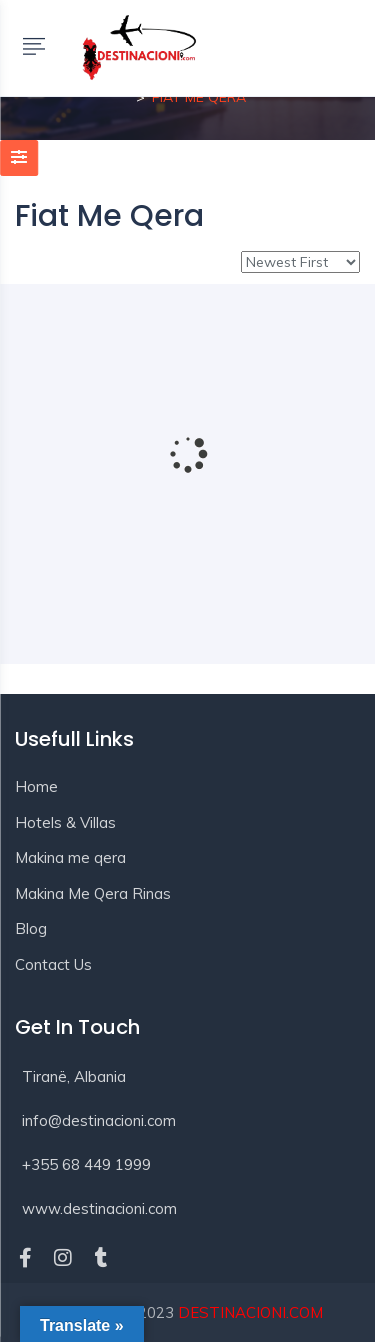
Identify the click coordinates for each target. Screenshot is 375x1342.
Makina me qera (70, 857)
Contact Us (53, 964)
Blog (31, 928)
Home (36, 786)
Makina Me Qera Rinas (93, 893)
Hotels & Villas (65, 822)
